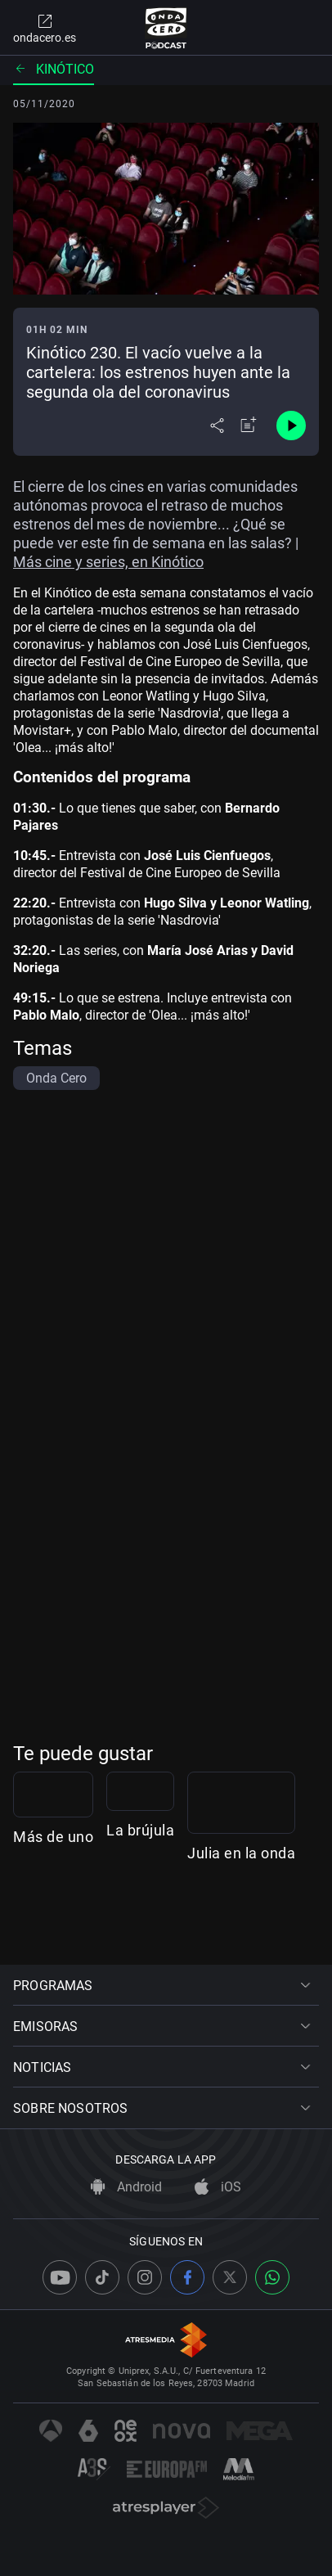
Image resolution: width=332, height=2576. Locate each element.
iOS (218, 2187)
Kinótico (53, 69)
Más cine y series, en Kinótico (108, 561)
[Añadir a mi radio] (248, 425)
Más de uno (53, 1921)
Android (126, 2187)
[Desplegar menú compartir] (217, 425)
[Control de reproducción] (291, 425)
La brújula (289, 1921)
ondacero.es (44, 27)
